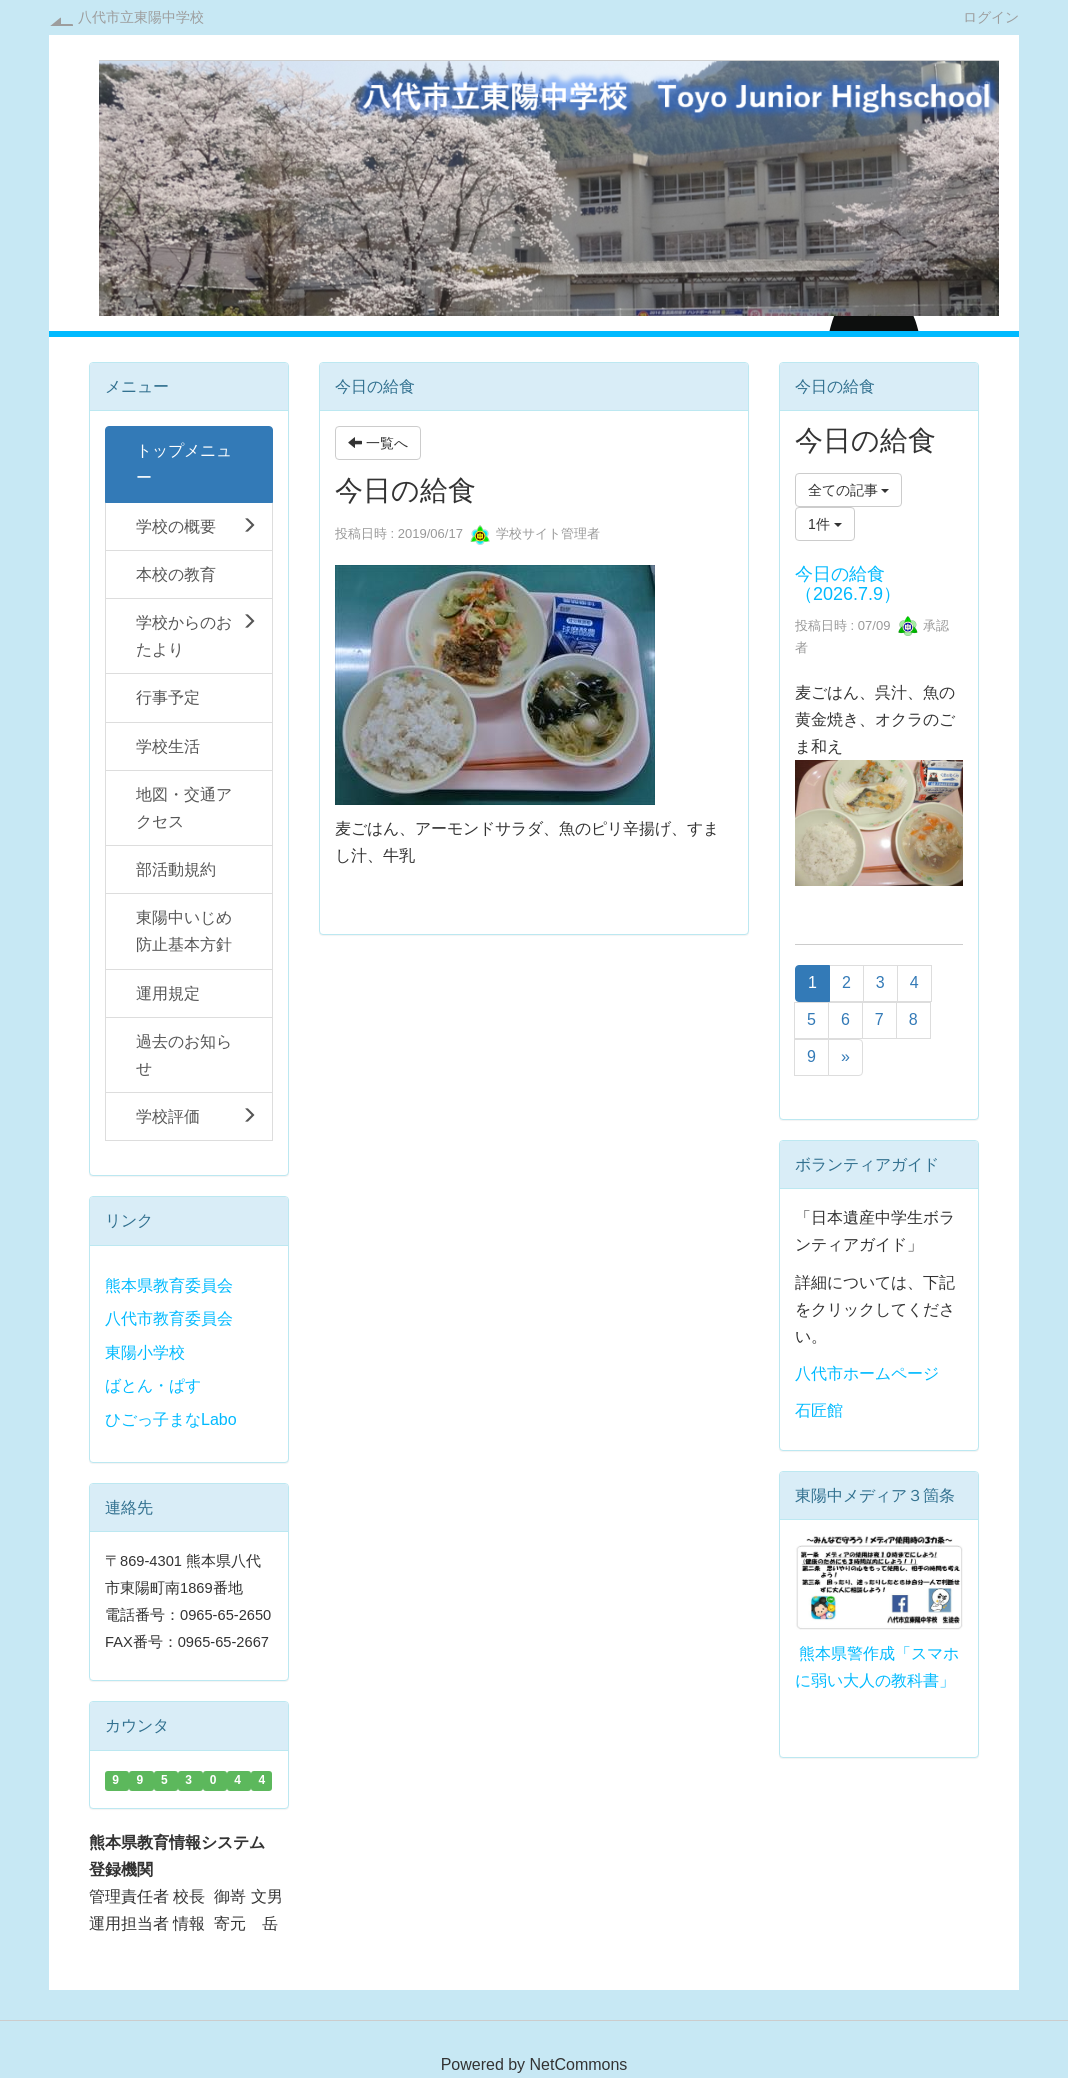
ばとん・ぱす (153, 1385)
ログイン (991, 16)
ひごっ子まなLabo (171, 1419)
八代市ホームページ (867, 1373)
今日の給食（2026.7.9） (848, 584)
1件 (825, 524)
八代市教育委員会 (169, 1318)
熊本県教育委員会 (169, 1285)
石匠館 (819, 1410)
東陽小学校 (145, 1352)
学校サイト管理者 (535, 533)
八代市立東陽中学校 (141, 17)
